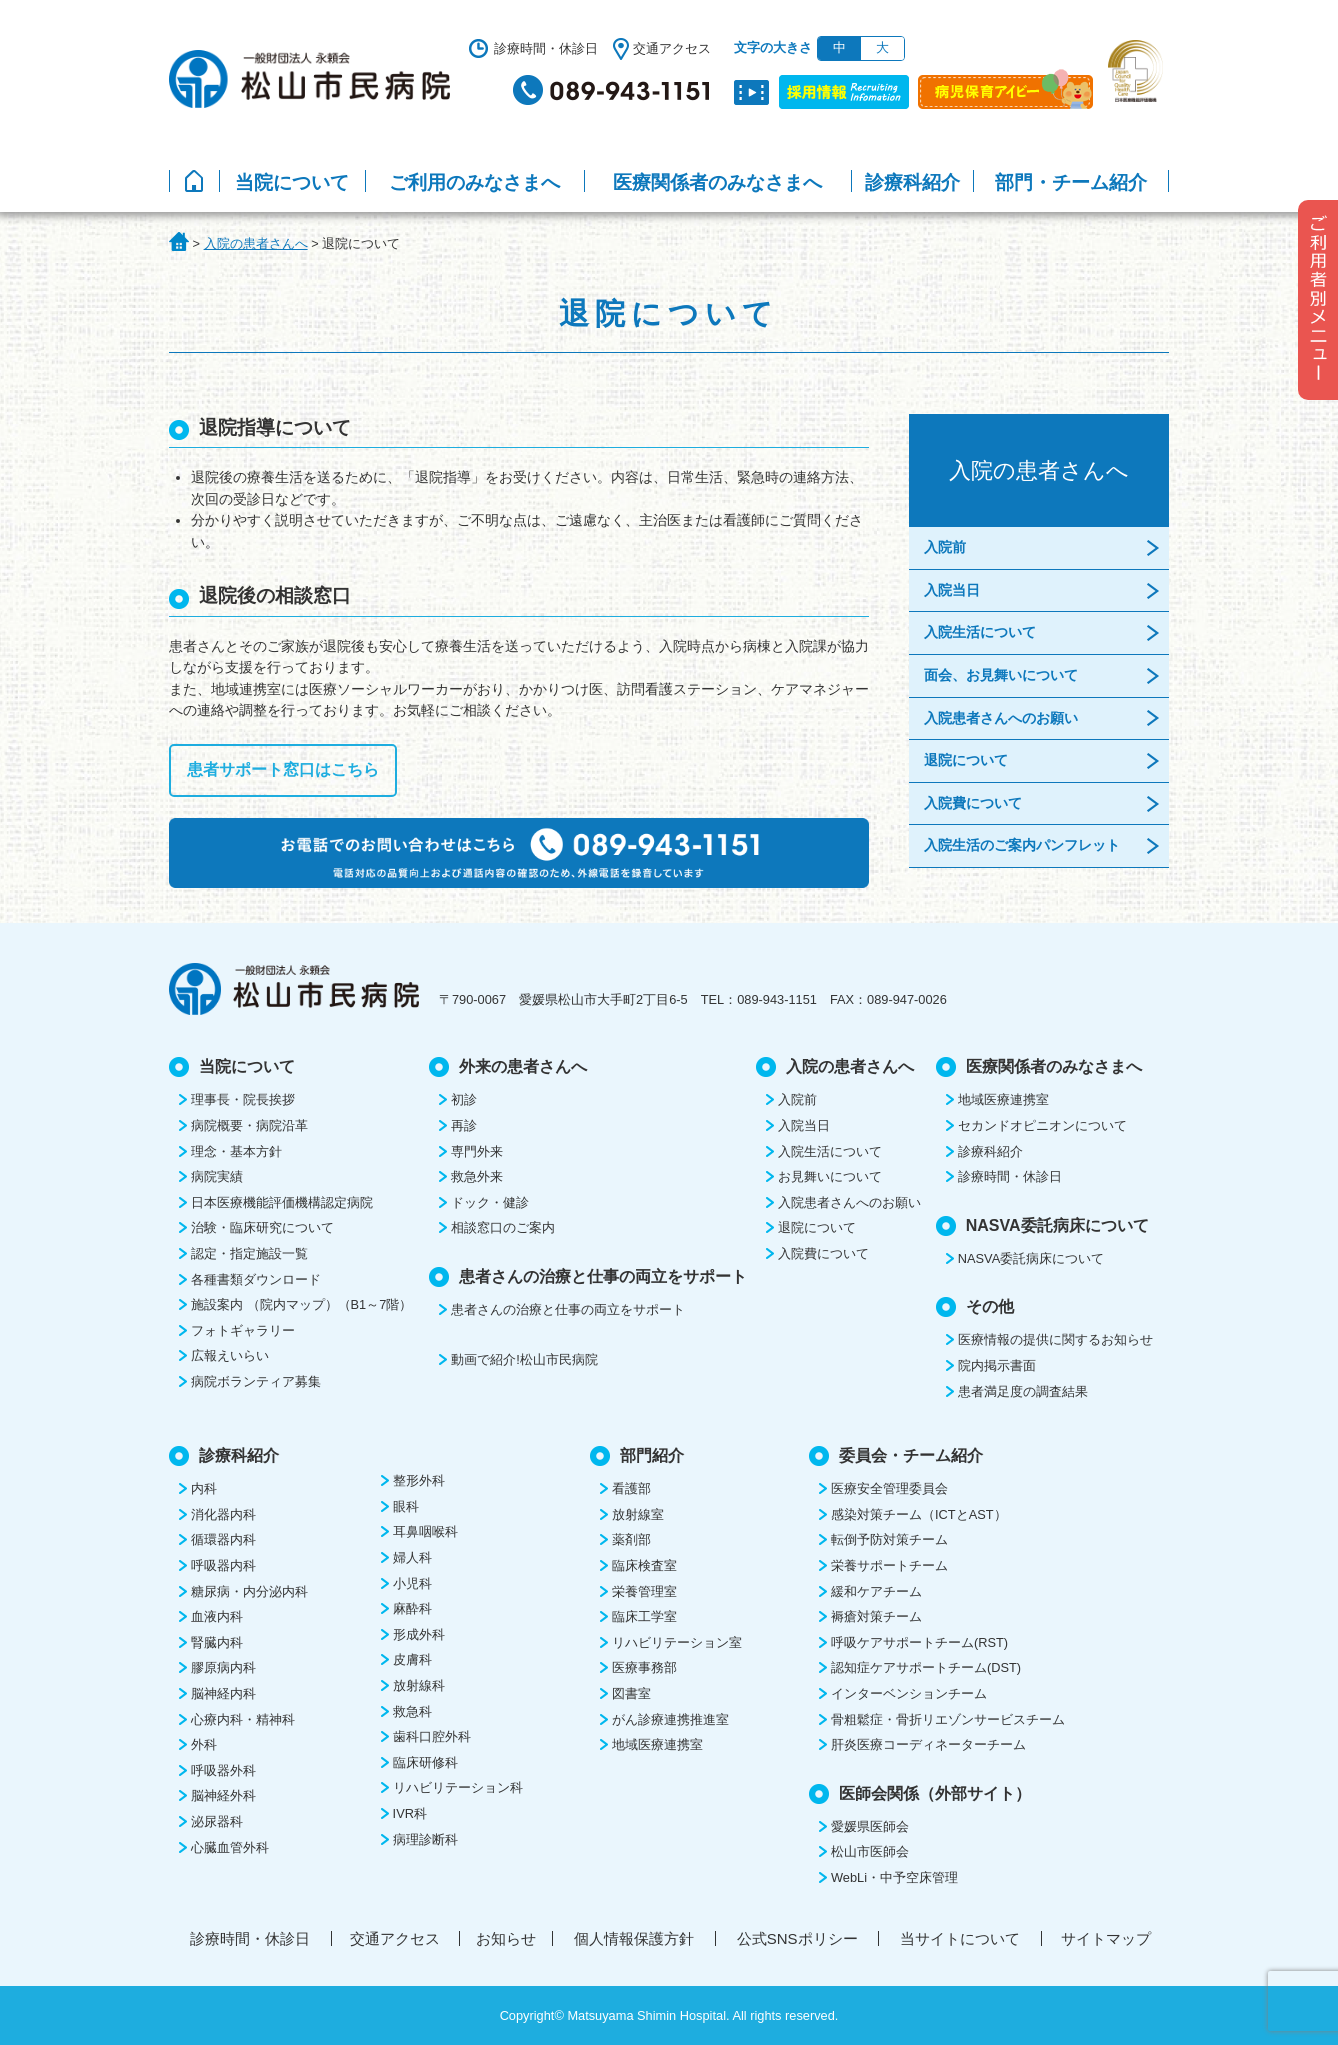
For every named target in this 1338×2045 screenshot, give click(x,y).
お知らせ (506, 1938)
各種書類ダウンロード (256, 1279)
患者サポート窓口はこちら (283, 769)
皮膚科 (412, 1659)
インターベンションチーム (909, 1693)
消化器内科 (223, 1514)
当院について (292, 182)
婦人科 (412, 1557)
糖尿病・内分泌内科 (249, 1591)
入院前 (945, 547)
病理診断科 (425, 1839)
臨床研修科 (425, 1762)
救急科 (412, 1711)
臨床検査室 (644, 1565)
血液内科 (217, 1616)
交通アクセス (672, 48)
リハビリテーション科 (458, 1787)
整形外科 (419, 1480)
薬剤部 (631, 1539)
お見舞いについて (830, 1176)
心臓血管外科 (230, 1847)
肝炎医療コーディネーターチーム (928, 1744)
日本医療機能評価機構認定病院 (282, 1202)
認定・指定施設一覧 (249, 1253)
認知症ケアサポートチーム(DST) (926, 1667)
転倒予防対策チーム (889, 1539)
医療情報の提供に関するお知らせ (1055, 1339)
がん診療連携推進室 (670, 1719)
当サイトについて (960, 1938)
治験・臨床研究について (262, 1227)
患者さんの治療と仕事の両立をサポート (568, 1309)
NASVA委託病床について (1031, 1258)
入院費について (973, 803)
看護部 (631, 1488)
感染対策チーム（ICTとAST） (919, 1514)
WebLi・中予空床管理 (894, 1877)
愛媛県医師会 (870, 1826)
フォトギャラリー (243, 1330)
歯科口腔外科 (432, 1736)
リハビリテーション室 (677, 1642)
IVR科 (410, 1813)
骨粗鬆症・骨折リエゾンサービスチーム (948, 1719)
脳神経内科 (223, 1693)
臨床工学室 (644, 1616)
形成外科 (419, 1634)
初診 (464, 1099)
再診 (464, 1125)
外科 (204, 1744)
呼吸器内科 (223, 1565)
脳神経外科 (223, 1795)
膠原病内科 (223, 1667)
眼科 (406, 1506)
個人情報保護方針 (634, 1938)
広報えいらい (230, 1355)
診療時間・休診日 (546, 48)
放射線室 (638, 1514)
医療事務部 (644, 1667)
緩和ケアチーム (876, 1591)
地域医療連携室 (1003, 1099)
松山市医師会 (870, 1851)
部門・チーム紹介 (1071, 182)
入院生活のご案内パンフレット (1022, 845)
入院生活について (980, 632)
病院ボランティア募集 (256, 1381)
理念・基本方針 (236, 1151)
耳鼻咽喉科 (425, 1531)
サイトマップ (1106, 1938)
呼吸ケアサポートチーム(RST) (919, 1642)
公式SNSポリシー (797, 1938)
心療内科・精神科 (243, 1719)
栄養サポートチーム (889, 1565)
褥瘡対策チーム (876, 1616)
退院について (966, 760)
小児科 (412, 1583)
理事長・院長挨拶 (243, 1099)
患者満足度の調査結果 (1023, 1391)
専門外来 (477, 1151)
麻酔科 (412, 1608)
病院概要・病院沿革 (249, 1125)
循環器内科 (223, 1539)
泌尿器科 (217, 1821)
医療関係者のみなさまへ (717, 182)
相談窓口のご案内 (503, 1227)
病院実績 (217, 1176)
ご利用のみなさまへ (474, 182)
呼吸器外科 (223, 1770)
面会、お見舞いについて (1001, 675)
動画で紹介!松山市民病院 (524, 1359)
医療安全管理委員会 (889, 1488)
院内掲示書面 (997, 1365)
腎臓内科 (217, 1642)
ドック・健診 (490, 1202)
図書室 (631, 1693)
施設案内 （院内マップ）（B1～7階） (301, 1304)
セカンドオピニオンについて (1042, 1125)
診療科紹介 (912, 182)
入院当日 (952, 590)
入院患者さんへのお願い (1001, 718)
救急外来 (477, 1176)
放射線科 (419, 1685)
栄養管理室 (644, 1591)
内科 (204, 1488)
